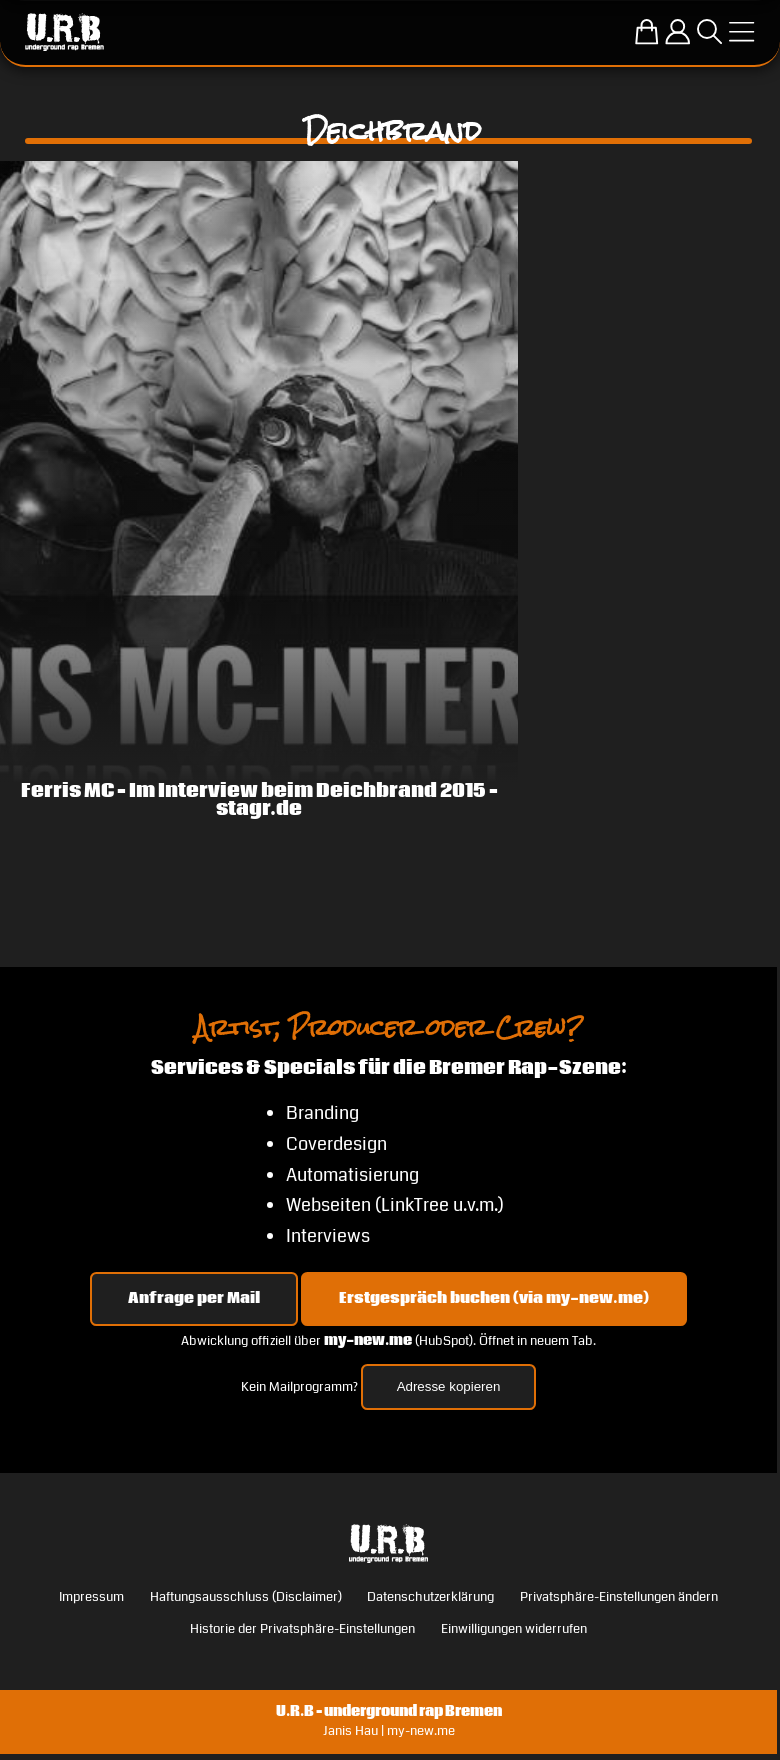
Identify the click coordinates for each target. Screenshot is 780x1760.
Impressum (91, 1597)
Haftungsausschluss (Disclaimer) (246, 1597)
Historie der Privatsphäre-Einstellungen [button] (302, 1629)
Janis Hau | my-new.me (389, 1731)
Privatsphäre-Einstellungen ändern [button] (619, 1597)
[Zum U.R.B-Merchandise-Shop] (646, 31)
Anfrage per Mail (194, 1298)
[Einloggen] (677, 31)
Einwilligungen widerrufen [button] (514, 1629)
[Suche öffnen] (709, 31)
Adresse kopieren (449, 1386)
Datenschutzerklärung (430, 1597)
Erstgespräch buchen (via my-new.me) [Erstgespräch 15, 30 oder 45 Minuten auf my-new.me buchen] (494, 1298)
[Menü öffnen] (741, 31)
